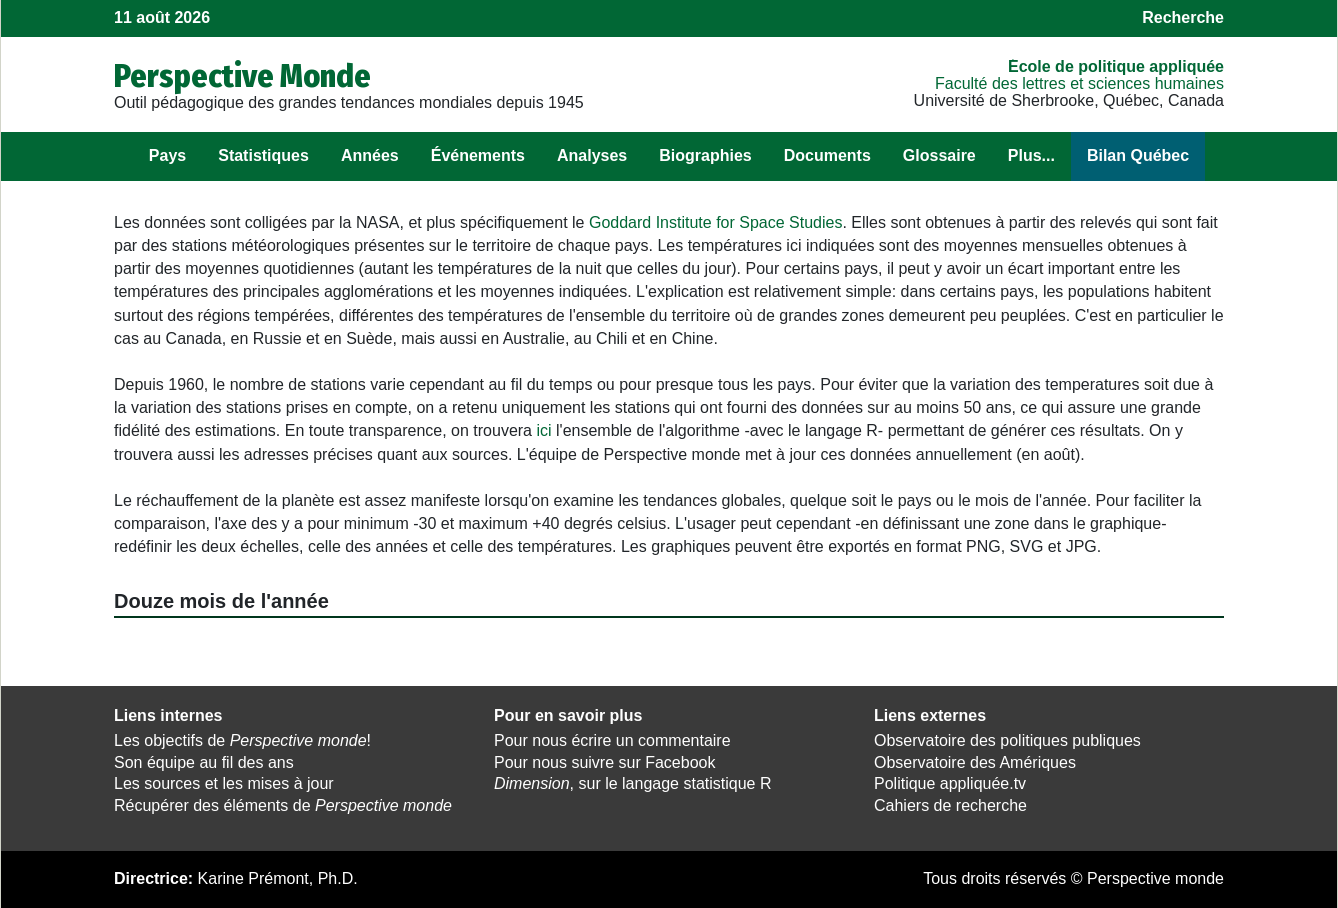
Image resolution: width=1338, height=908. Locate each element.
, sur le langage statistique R (632, 783)
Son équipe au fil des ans (204, 762)
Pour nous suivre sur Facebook (604, 762)
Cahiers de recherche (950, 805)
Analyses (592, 155)
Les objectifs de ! (242, 740)
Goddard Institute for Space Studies (715, 222)
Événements (478, 155)
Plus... (1031, 155)
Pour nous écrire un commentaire (612, 740)
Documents (827, 155)
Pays (167, 155)
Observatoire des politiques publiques (1007, 740)
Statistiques (263, 155)
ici (543, 430)
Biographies (705, 155)
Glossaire (939, 155)
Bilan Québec (1138, 155)
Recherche (1183, 17)
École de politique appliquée (1116, 66)
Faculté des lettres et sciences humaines (1079, 83)
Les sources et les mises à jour (224, 783)
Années (370, 155)
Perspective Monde (242, 76)
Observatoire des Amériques (975, 762)
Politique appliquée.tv (950, 783)
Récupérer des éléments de (283, 805)
